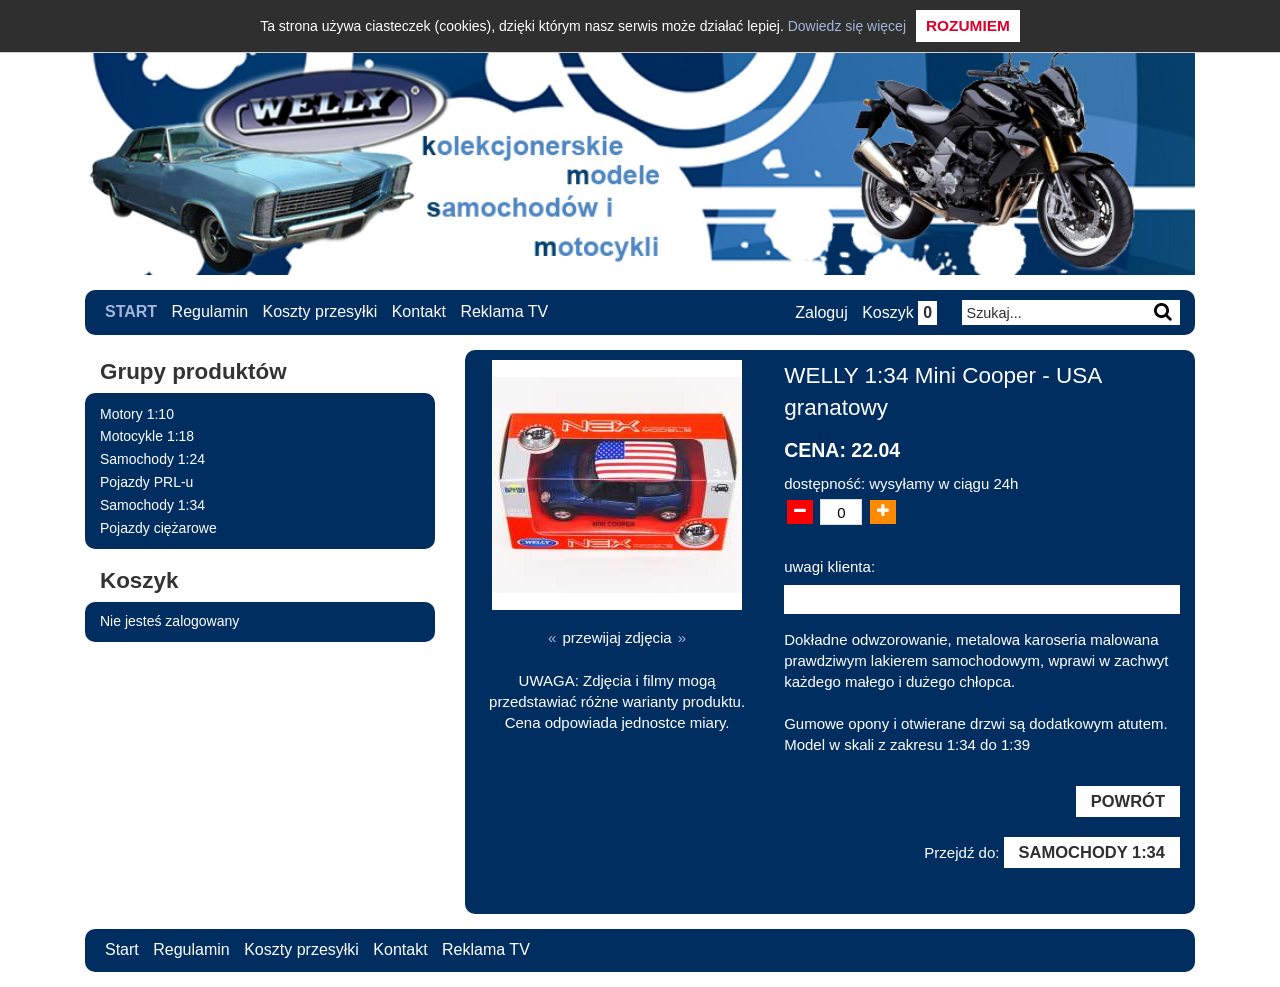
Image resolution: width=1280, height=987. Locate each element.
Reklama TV (504, 311)
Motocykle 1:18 (147, 436)
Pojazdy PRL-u (146, 482)
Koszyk (899, 312)
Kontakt (419, 311)
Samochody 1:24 (152, 459)
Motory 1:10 (137, 414)
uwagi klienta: (829, 566)
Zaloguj (821, 312)
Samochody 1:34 (152, 505)
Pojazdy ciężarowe (158, 528)
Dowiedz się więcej (847, 26)
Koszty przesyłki (320, 311)
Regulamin (210, 311)
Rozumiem (968, 25)
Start (131, 311)
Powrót (1128, 801)
